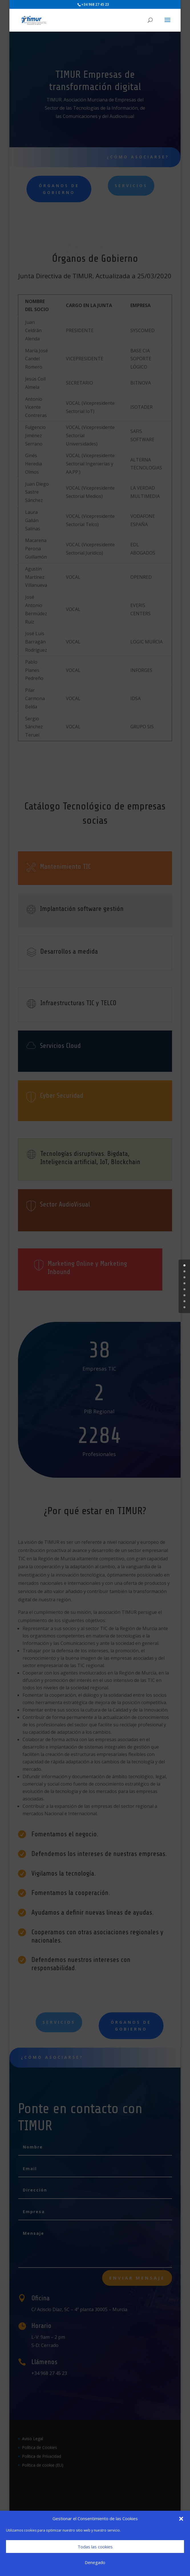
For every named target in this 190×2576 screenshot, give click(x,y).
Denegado (95, 2562)
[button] (181, 2519)
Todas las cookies (95, 2547)
